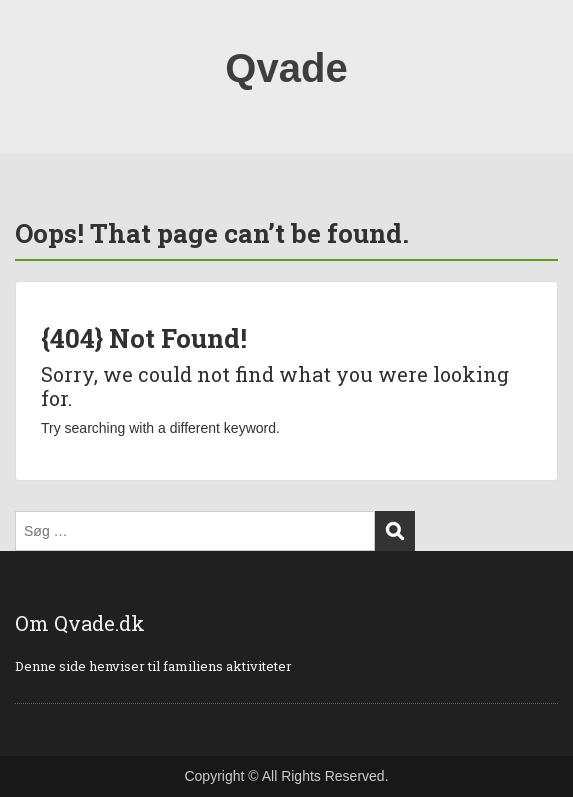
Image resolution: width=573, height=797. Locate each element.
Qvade (286, 68)
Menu (36, 34)
